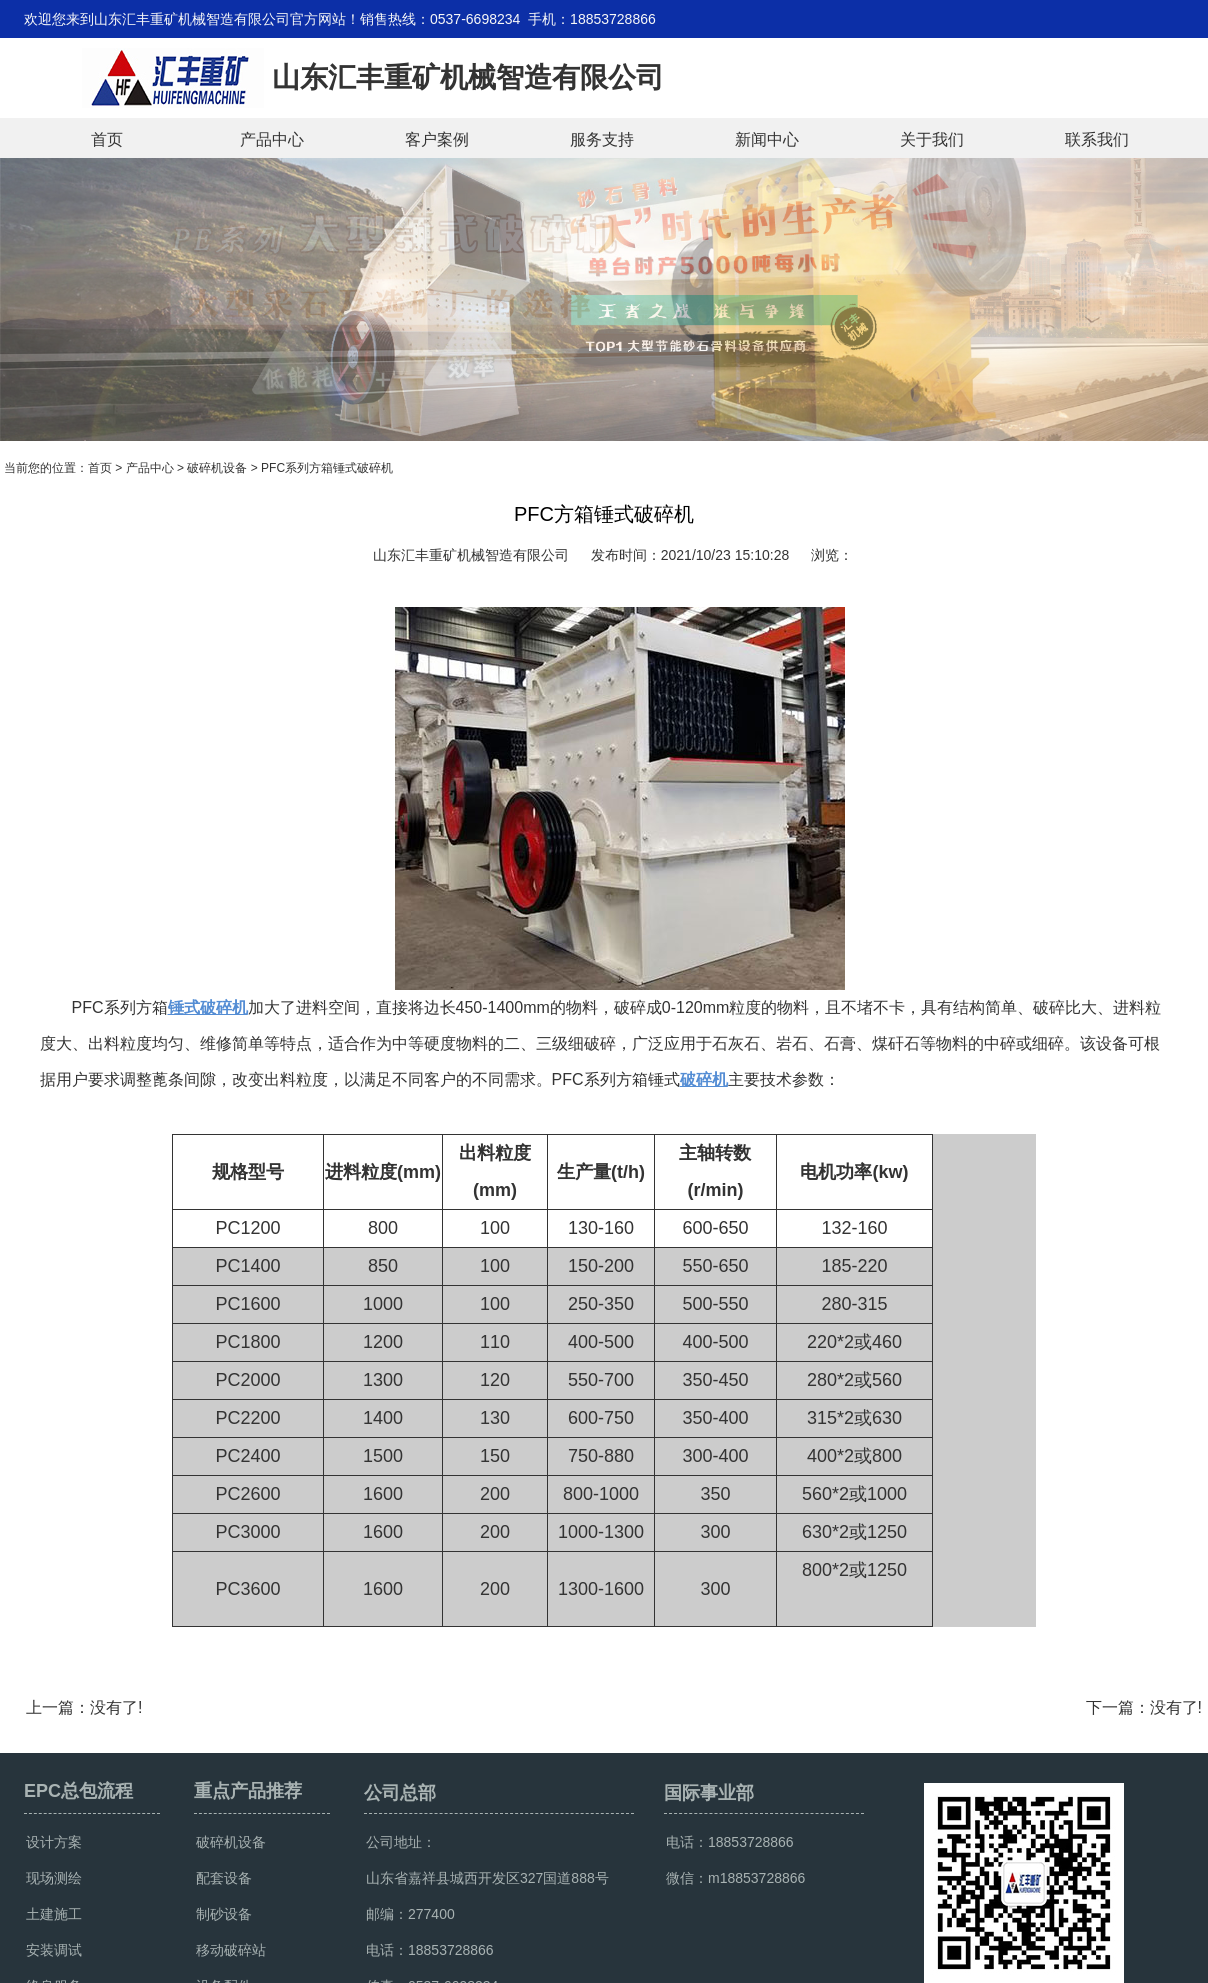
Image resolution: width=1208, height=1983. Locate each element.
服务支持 (602, 139)
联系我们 (1097, 139)
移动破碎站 (231, 1950)
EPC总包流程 (78, 1791)
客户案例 (437, 139)
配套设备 (224, 1878)
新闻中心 (767, 139)
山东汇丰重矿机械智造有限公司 (471, 555)
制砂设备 (224, 1914)
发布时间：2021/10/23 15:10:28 (690, 555)
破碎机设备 (217, 468)
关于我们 (932, 139)
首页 (107, 139)
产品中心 (272, 139)
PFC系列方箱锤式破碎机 (327, 468)
